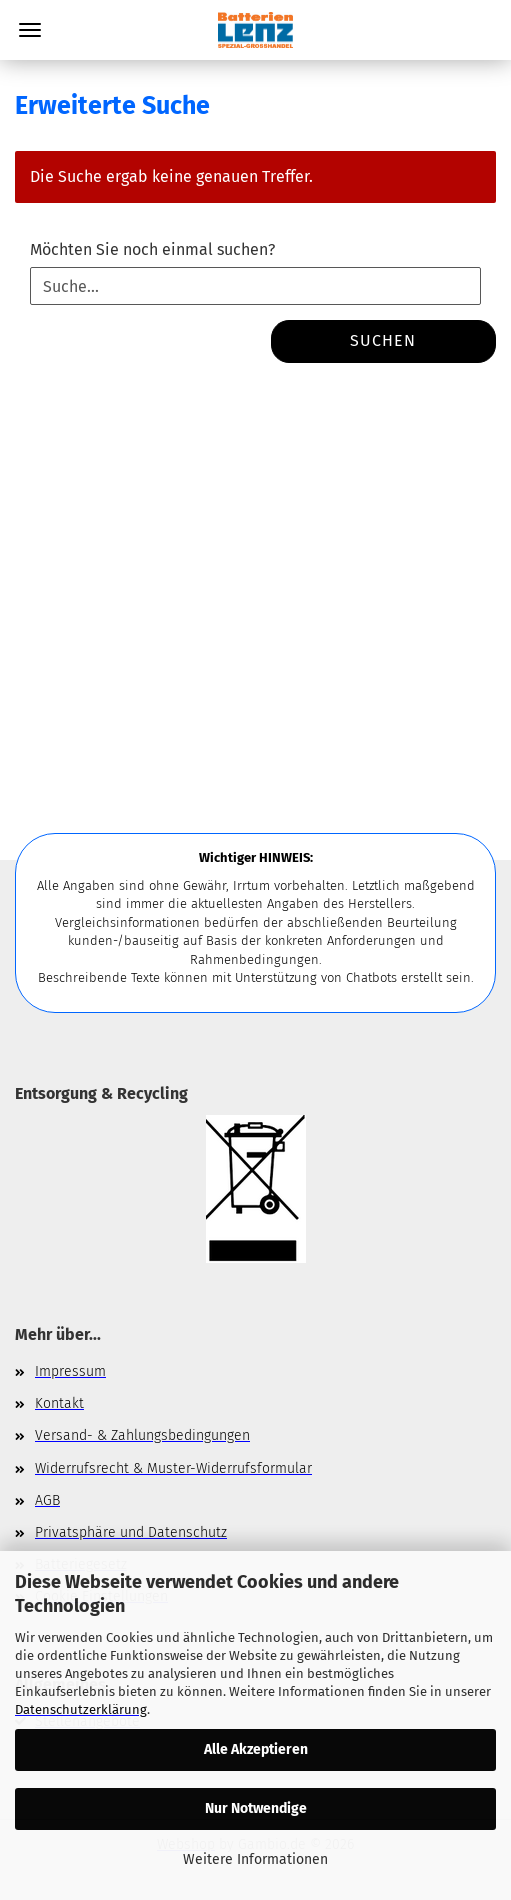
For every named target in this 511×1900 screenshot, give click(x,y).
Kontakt (59, 1403)
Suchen (383, 340)
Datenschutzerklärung (81, 1709)
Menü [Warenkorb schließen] (30, 30)
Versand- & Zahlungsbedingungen (142, 1435)
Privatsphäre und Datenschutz (131, 1532)
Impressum (70, 1371)
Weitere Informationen (255, 1859)
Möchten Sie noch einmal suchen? (152, 249)
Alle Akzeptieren (256, 1749)
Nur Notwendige (256, 1808)
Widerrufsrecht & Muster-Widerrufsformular (173, 1468)
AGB (47, 1500)
